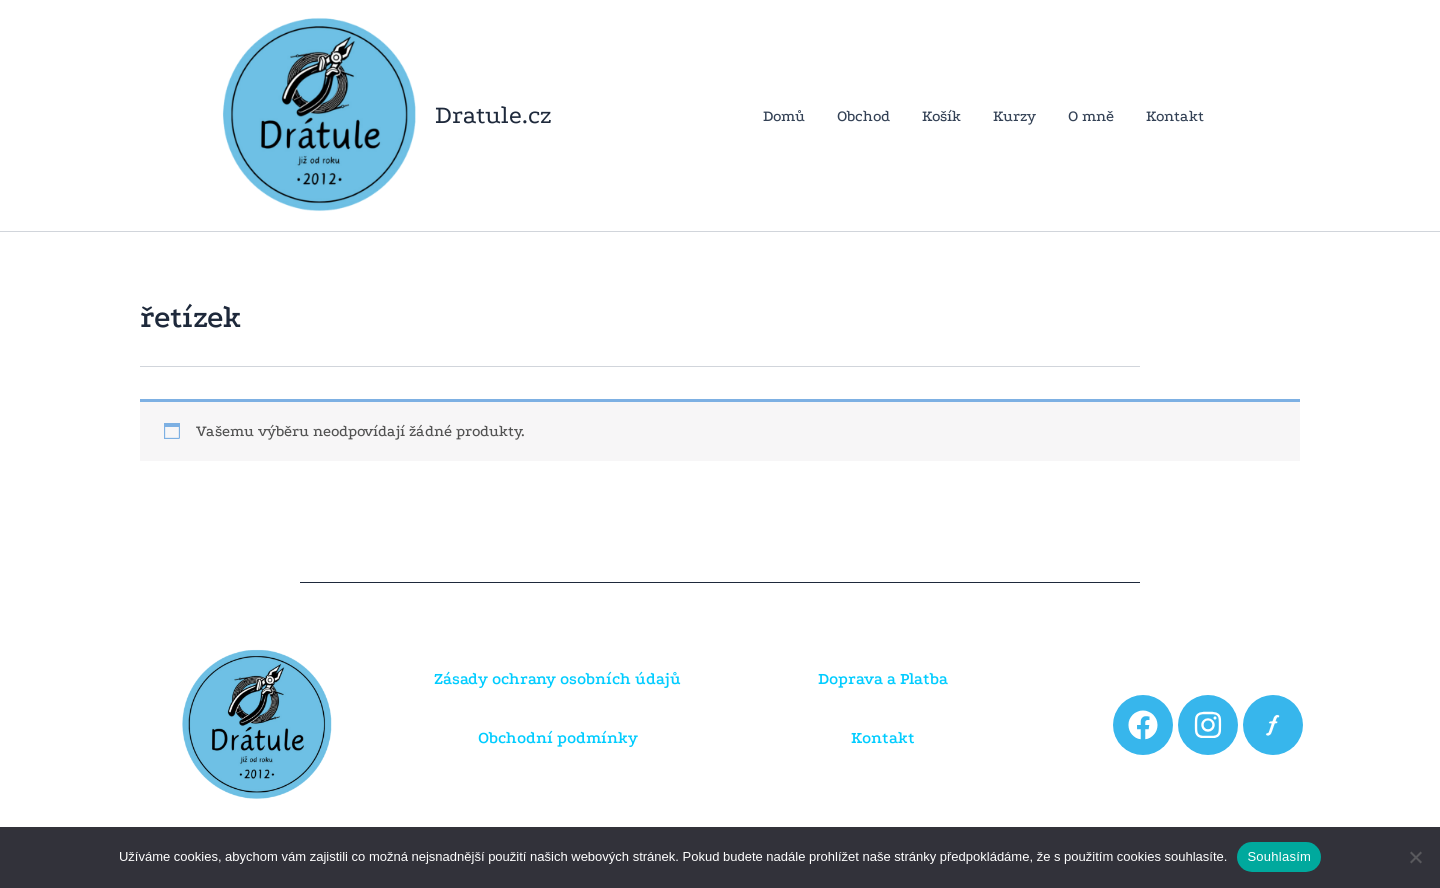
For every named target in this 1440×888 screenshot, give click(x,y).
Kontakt (1175, 116)
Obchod (863, 116)
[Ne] (1415, 857)
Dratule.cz (493, 115)
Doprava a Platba (883, 678)
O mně (1091, 116)
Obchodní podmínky (558, 737)
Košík (941, 116)
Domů (784, 116)
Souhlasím (1279, 856)
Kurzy (1014, 116)
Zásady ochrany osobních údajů (557, 678)
